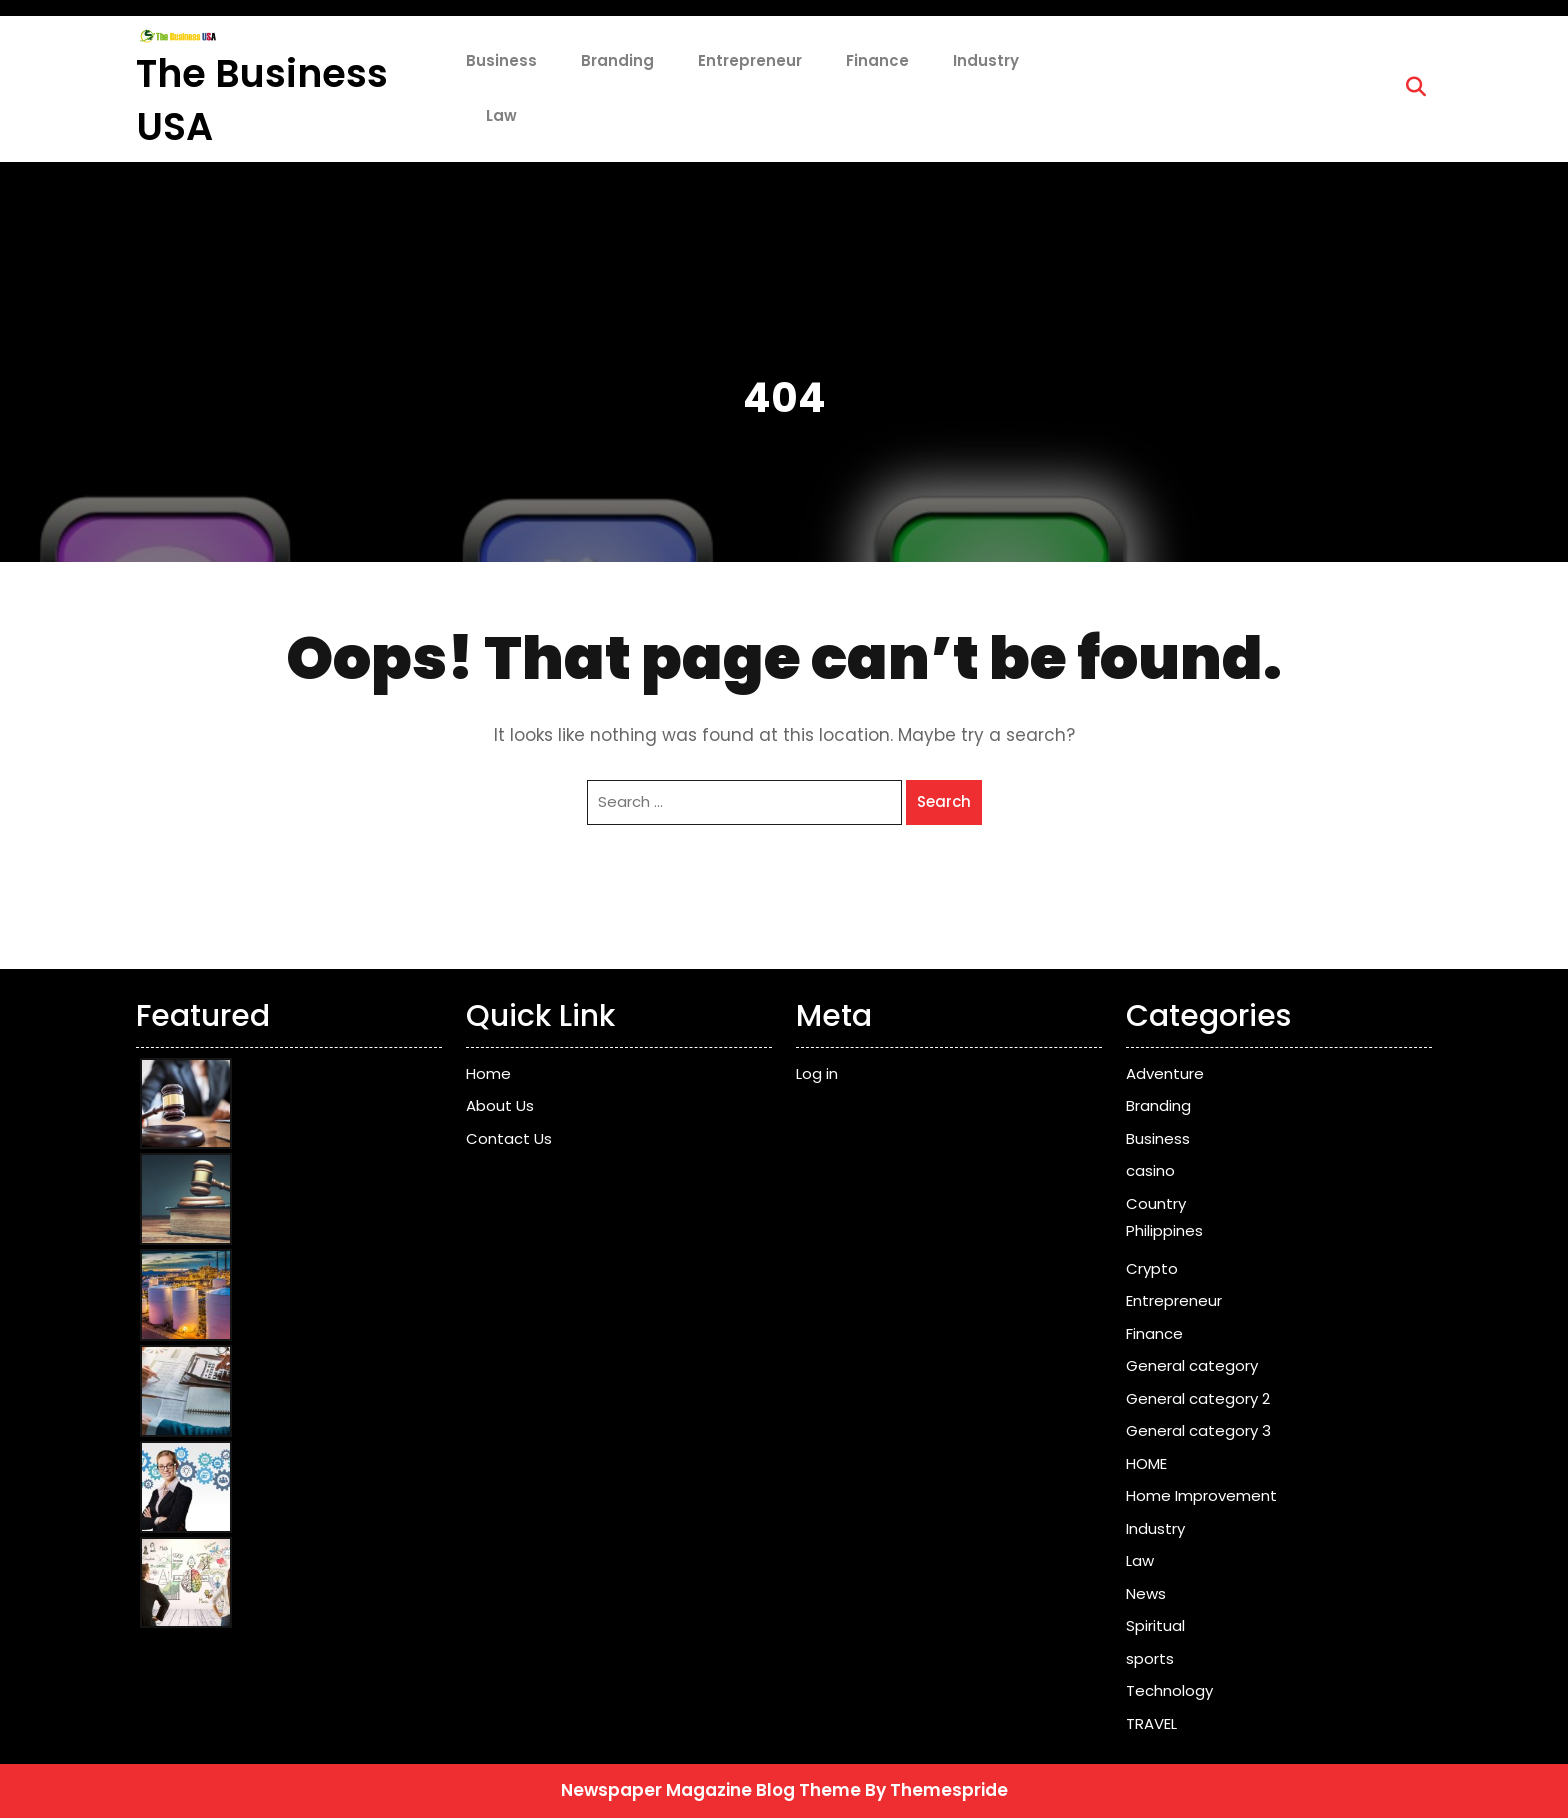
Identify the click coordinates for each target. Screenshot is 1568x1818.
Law (501, 115)
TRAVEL (1151, 1723)
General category (1192, 1365)
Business (501, 60)
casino (1150, 1170)
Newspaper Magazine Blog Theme (711, 1790)
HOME (1146, 1463)
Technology (1169, 1690)
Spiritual (1155, 1625)
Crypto (1152, 1268)
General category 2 (1198, 1398)
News (1146, 1593)
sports (1150, 1658)
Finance (877, 60)
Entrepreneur (750, 60)
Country (1156, 1203)
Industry (986, 60)
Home (488, 1073)
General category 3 (1198, 1430)
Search (944, 801)
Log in (817, 1073)
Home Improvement (1201, 1495)
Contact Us (509, 1138)
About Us (500, 1105)
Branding (617, 60)
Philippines (1164, 1230)
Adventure (1165, 1073)
